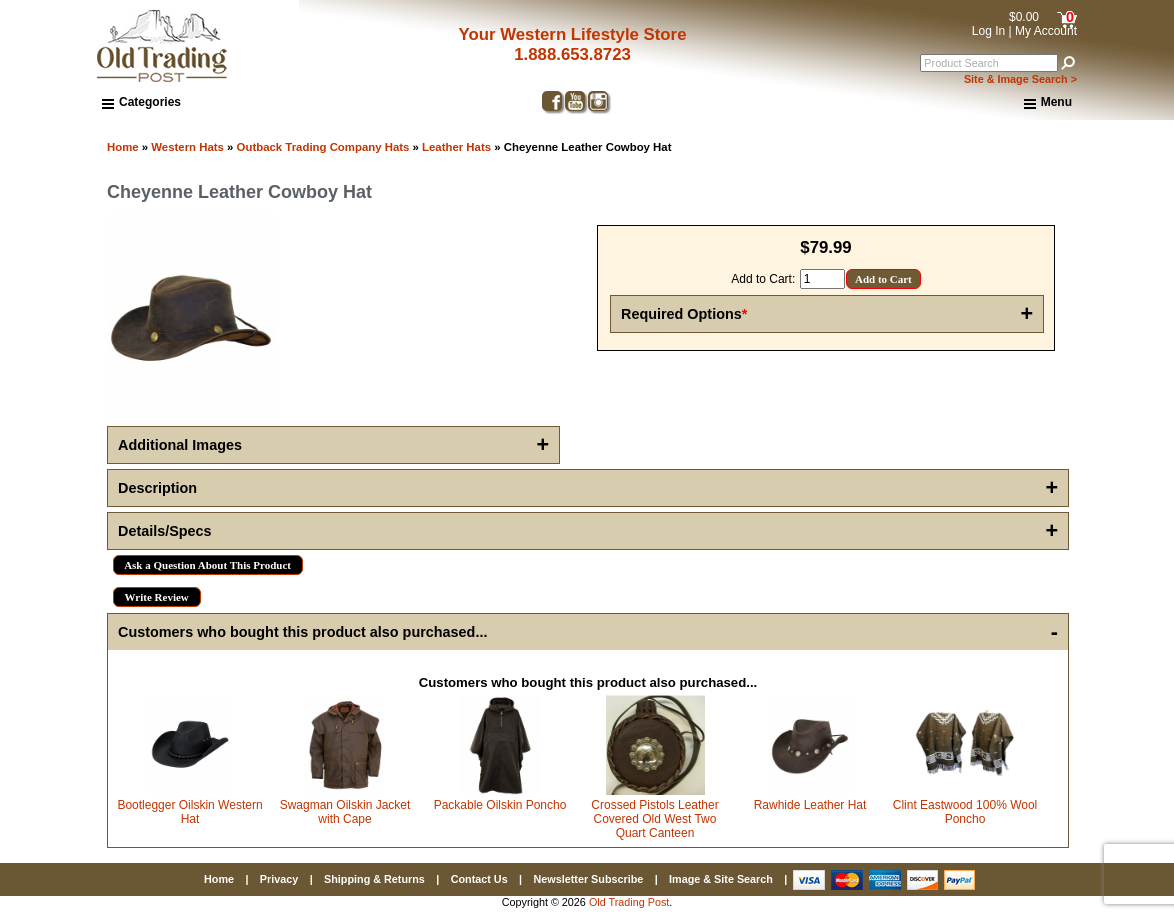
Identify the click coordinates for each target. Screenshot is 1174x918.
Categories (141, 102)
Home (123, 147)
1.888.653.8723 (572, 54)
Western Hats (187, 147)
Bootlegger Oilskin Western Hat (189, 812)
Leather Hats (456, 147)
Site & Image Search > (1020, 79)
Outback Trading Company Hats (323, 147)
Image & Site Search (721, 879)
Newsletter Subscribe (588, 879)
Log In (988, 31)
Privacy (279, 879)
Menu (1048, 103)
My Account (1046, 31)
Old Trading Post (629, 902)
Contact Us (479, 879)
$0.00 (1024, 17)
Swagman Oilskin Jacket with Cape (345, 812)
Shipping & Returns (374, 879)
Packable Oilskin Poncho (500, 805)
